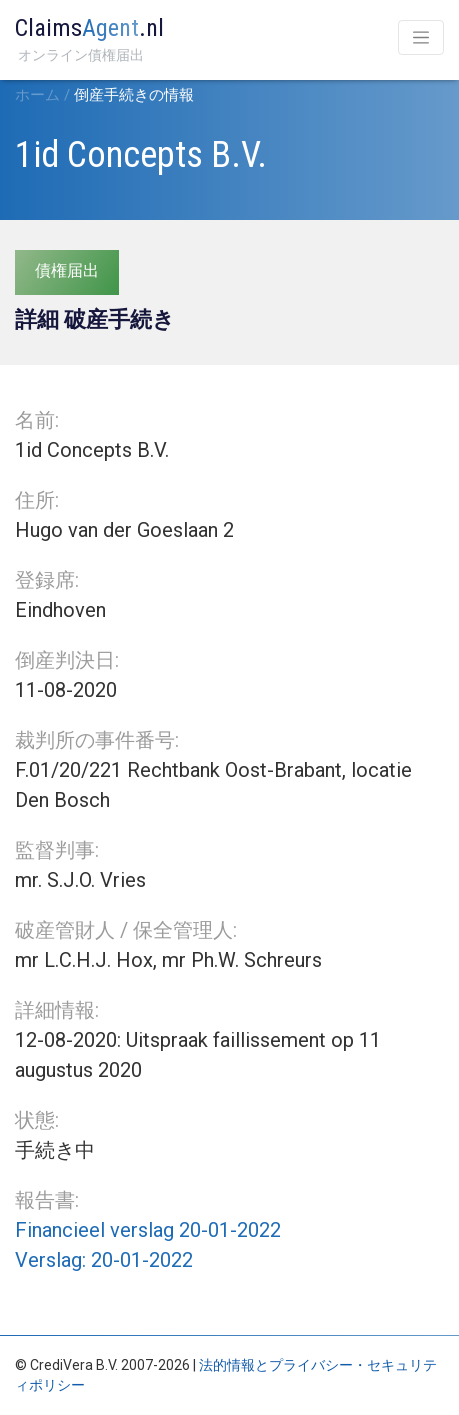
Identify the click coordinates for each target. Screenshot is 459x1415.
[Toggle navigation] (421, 37)
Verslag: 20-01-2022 (104, 1260)
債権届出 (67, 270)
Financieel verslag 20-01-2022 (148, 1230)
